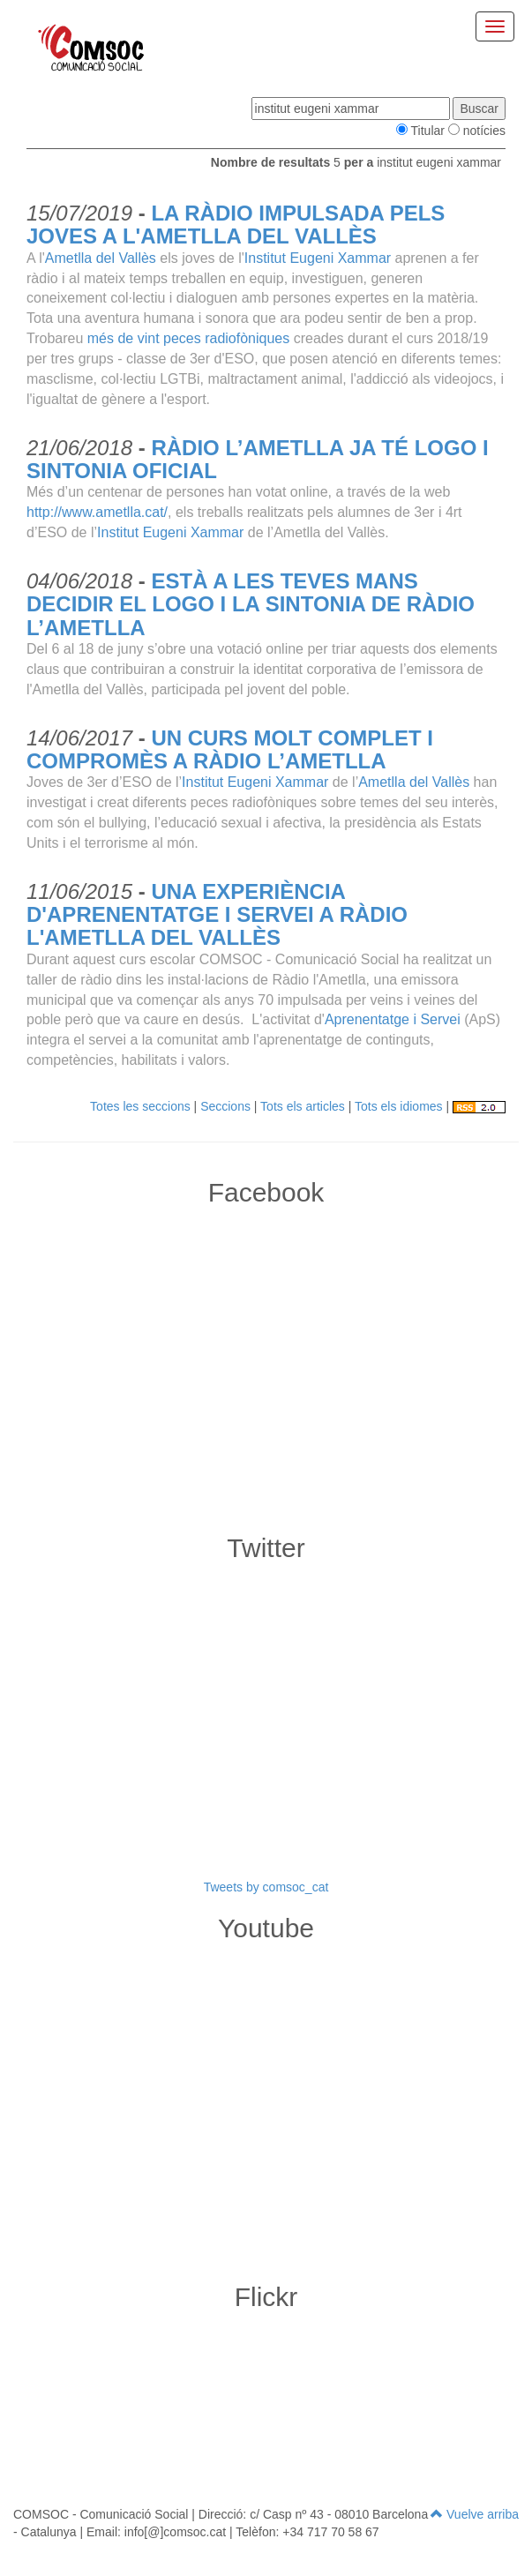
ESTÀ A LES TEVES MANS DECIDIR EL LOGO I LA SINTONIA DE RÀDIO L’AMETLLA (250, 604)
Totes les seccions (140, 1106)
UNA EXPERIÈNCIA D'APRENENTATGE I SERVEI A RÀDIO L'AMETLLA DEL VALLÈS (217, 915)
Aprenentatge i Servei (393, 1019)
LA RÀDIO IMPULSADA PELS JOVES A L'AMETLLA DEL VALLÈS (235, 224)
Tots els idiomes (399, 1106)
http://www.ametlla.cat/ (97, 512)
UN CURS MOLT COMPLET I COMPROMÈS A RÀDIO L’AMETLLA (229, 749)
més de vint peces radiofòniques (188, 338)
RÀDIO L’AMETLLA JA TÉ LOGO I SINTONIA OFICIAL (257, 459)
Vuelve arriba (475, 2514)
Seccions (225, 1106)
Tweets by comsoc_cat (266, 1887)
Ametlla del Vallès (100, 258)
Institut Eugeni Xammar (317, 258)
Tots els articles (302, 1106)
